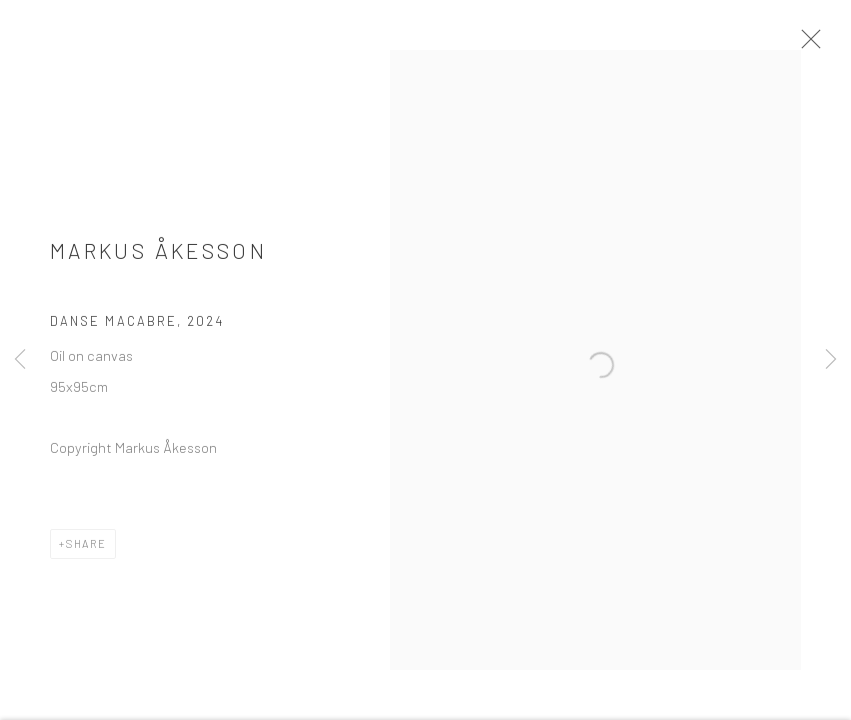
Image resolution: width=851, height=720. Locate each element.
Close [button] (813, 45)
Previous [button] (20, 360)
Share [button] (86, 549)
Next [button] (831, 360)
